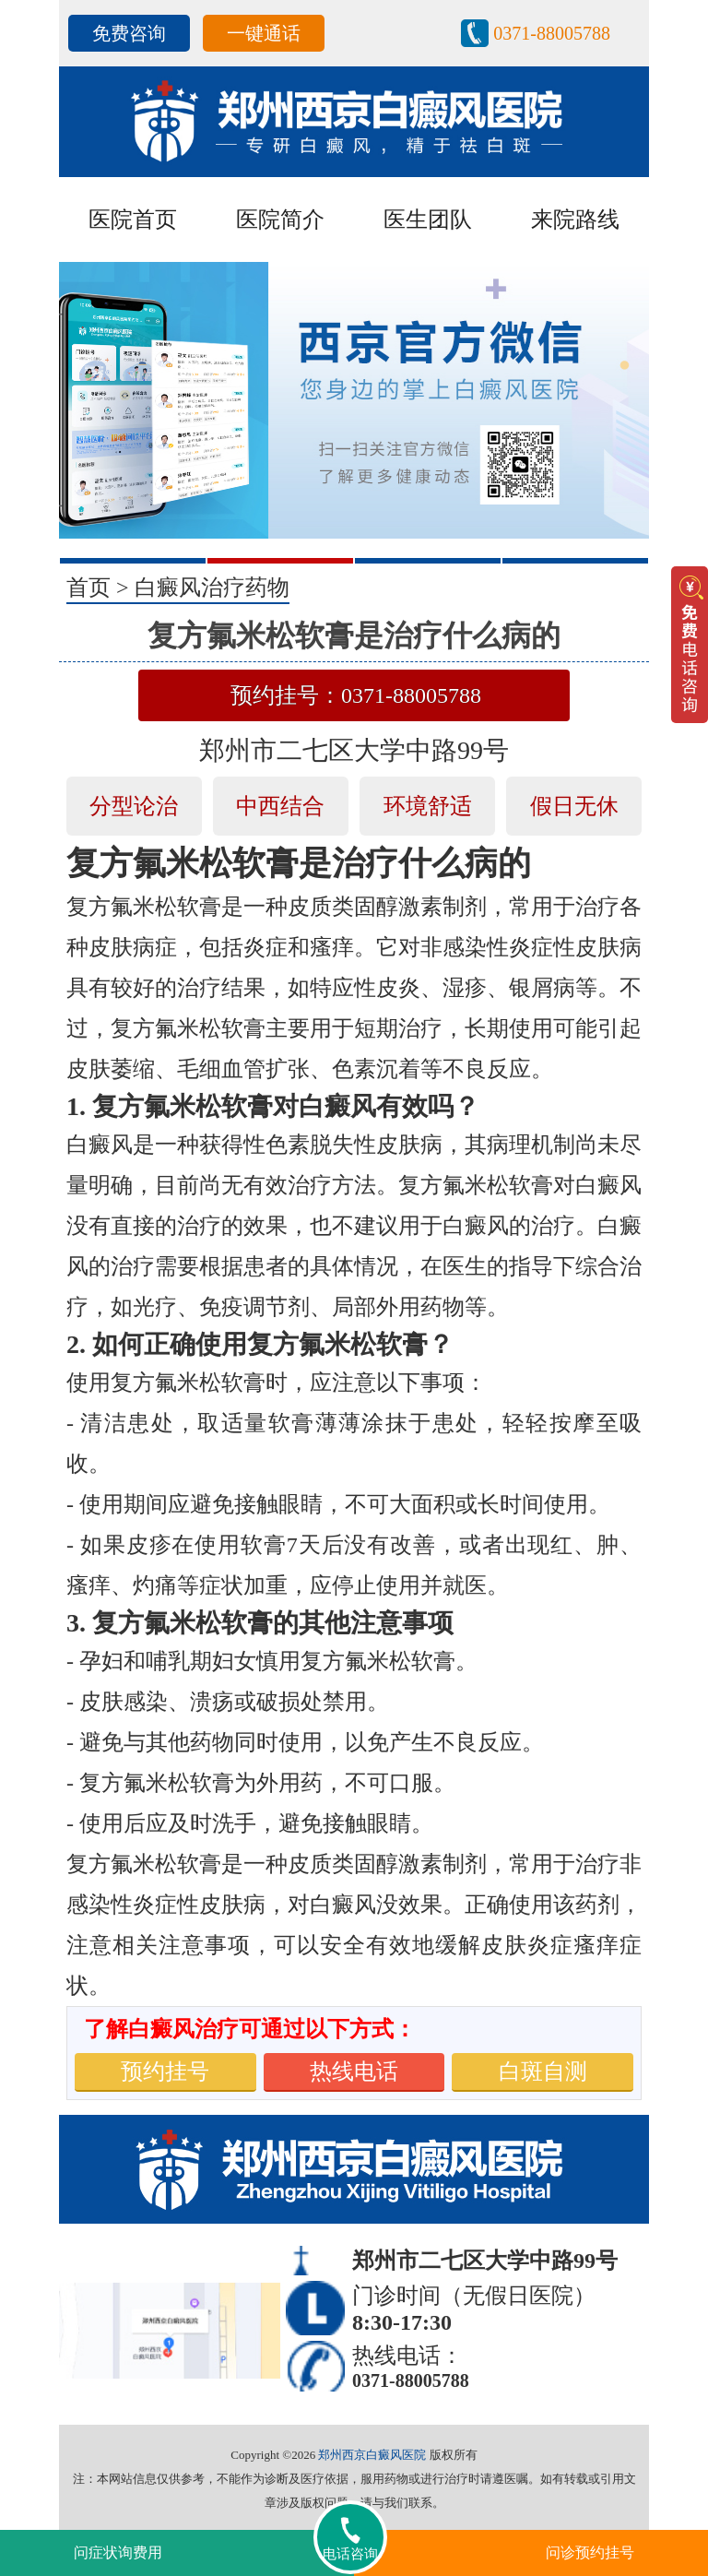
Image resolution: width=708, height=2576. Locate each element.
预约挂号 (165, 2071)
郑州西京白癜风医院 (372, 2455)
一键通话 (264, 33)
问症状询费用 (118, 2552)
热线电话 (354, 2071)
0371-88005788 (551, 33)
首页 (88, 587)
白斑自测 (543, 2071)
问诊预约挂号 (590, 2552)
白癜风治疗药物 (212, 587)
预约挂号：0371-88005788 (355, 695)
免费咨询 (129, 33)
